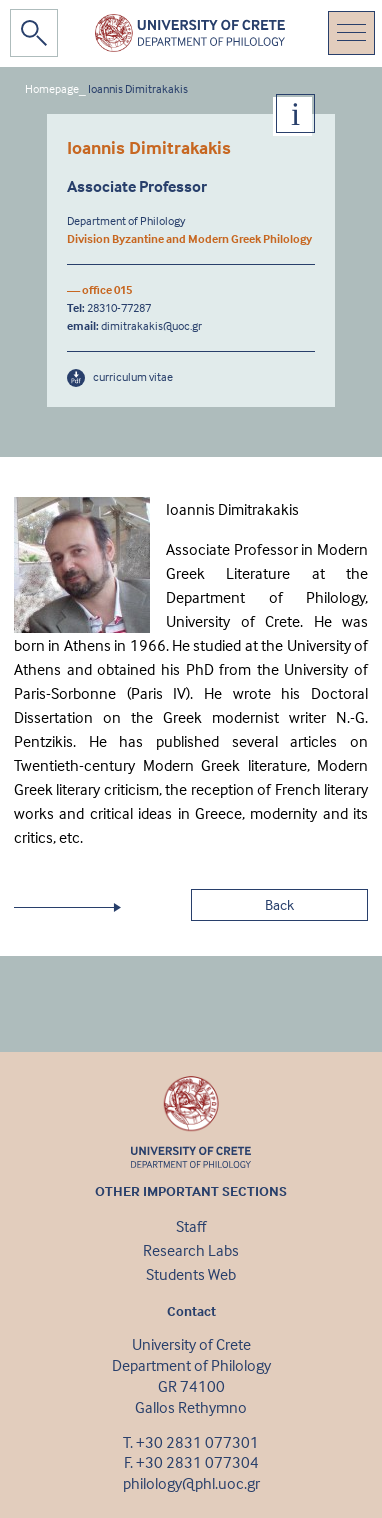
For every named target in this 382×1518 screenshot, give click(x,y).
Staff (191, 1226)
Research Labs (191, 1250)
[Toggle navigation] (351, 33)
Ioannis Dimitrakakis (138, 88)
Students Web (191, 1274)
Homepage (52, 88)
